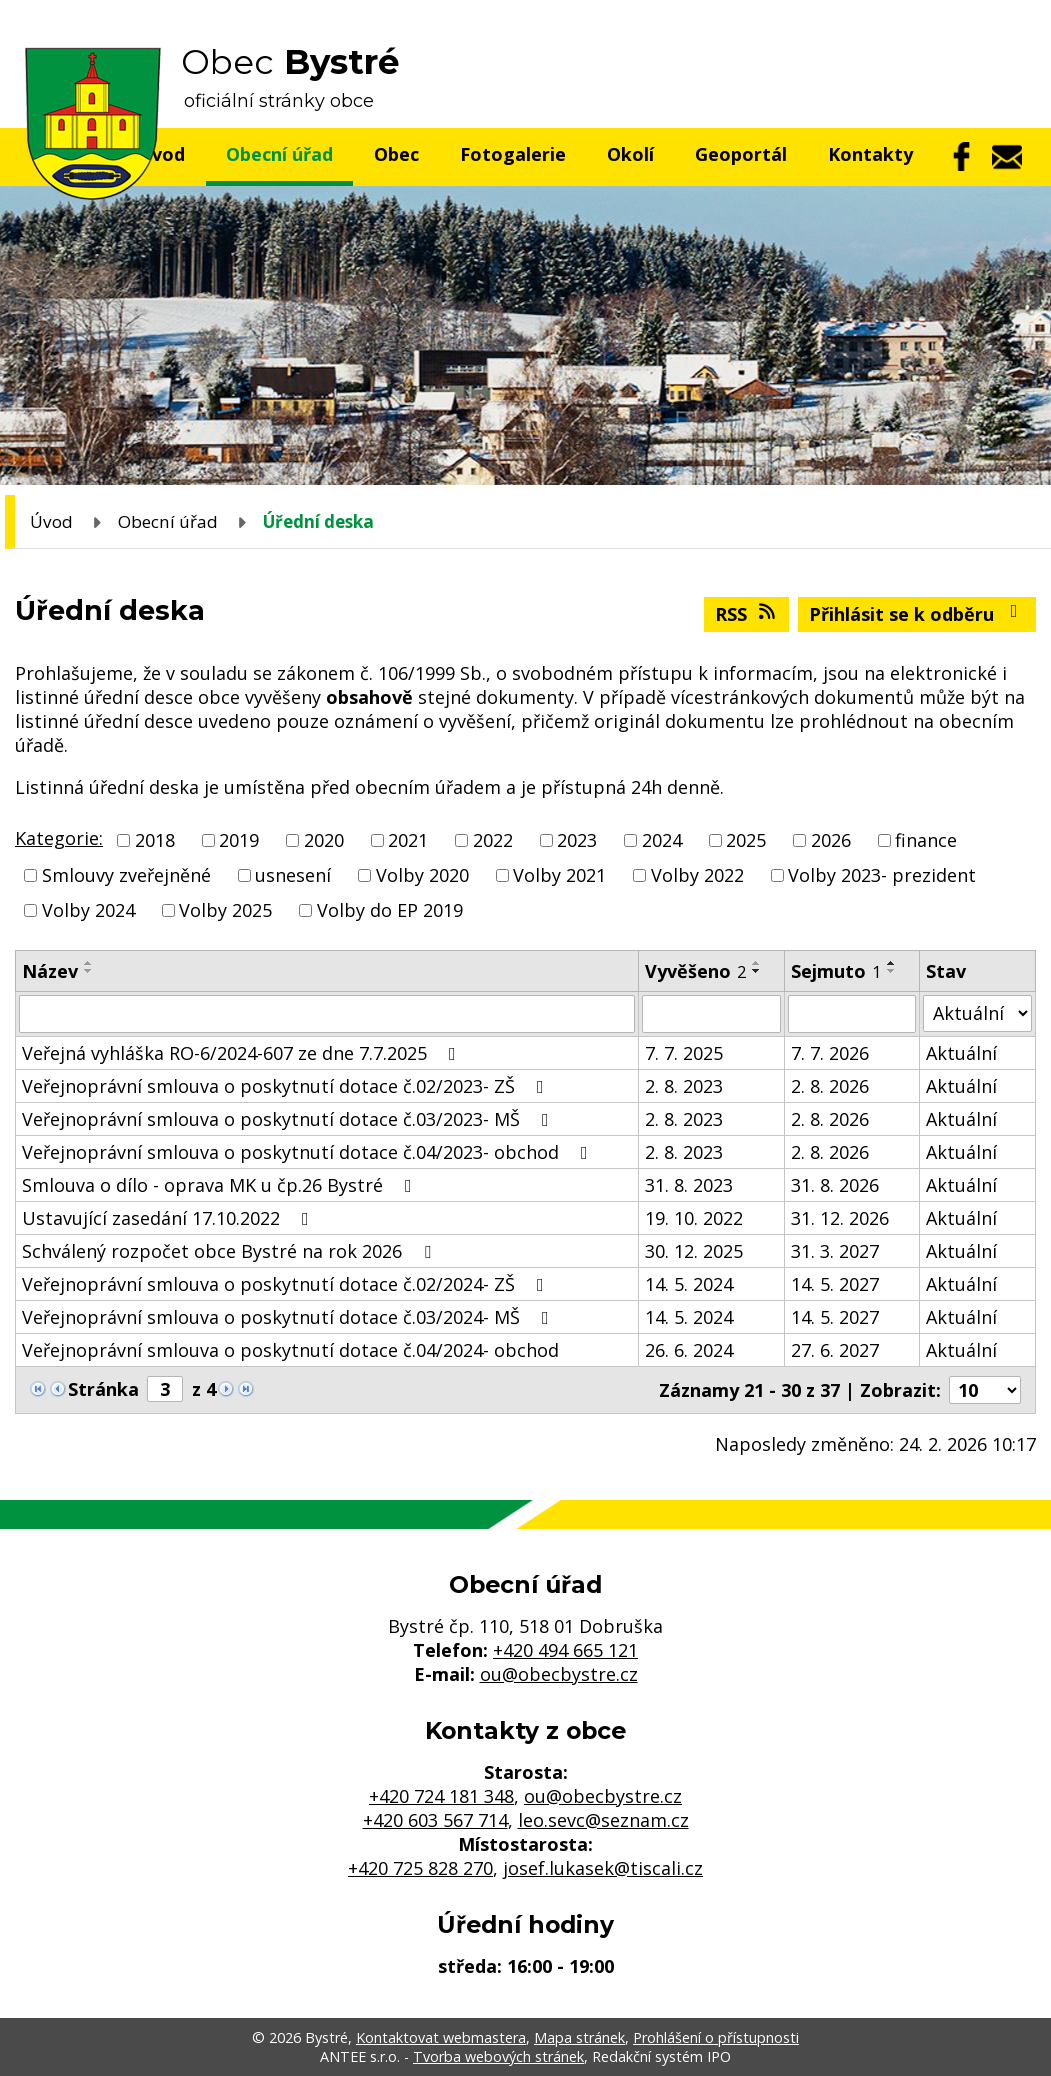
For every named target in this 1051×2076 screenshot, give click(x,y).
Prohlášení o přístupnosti (716, 2037)
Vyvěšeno (695, 971)
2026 (831, 840)
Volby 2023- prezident (882, 875)
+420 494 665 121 (565, 1650)
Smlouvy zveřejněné (126, 875)
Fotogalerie (513, 154)
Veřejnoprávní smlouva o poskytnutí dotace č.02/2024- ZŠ (287, 1284)
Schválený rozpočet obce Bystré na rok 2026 (230, 1251)
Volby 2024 (88, 911)
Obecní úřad (279, 154)
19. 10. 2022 (694, 1218)
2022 (493, 840)
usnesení (293, 875)
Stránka (103, 1389)
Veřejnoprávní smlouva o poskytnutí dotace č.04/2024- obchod (290, 1350)
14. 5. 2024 (689, 1284)
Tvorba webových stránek (498, 2056)
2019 (239, 840)
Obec (396, 154)
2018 (155, 840)
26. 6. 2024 (689, 1350)
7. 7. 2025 (684, 1053)
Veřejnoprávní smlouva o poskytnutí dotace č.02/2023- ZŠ (287, 1086)
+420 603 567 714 (435, 1820)
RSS (747, 614)
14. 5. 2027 (835, 1284)
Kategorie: (59, 838)
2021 (408, 840)
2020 (324, 840)
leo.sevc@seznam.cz (603, 1820)
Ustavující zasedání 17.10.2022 (169, 1218)
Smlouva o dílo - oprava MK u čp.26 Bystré (221, 1185)
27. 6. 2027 (835, 1350)
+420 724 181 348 (441, 1796)
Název (50, 971)
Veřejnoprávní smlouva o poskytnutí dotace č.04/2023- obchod (309, 1152)
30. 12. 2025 (694, 1251)
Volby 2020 (422, 875)
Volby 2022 (697, 875)
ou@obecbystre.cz (559, 1674)
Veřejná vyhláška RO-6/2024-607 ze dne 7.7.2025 (243, 1053)
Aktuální (961, 1053)
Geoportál (741, 154)
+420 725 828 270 (420, 1868)
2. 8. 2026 (830, 1086)
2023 (577, 840)
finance (926, 840)
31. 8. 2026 (835, 1185)
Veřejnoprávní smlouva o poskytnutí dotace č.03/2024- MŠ (289, 1317)
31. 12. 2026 (840, 1218)
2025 (746, 840)
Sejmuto (836, 971)
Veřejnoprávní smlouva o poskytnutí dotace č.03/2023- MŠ (289, 1119)
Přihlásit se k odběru (917, 614)
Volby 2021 (559, 875)
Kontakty (870, 154)
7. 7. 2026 (830, 1053)
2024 (662, 840)
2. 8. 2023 (684, 1086)
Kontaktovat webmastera (441, 2037)
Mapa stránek (579, 2037)
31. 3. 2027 (835, 1251)
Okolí (630, 154)
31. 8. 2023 (689, 1185)
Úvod (51, 521)
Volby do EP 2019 (390, 911)
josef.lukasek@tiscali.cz (603, 1868)
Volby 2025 (225, 911)
